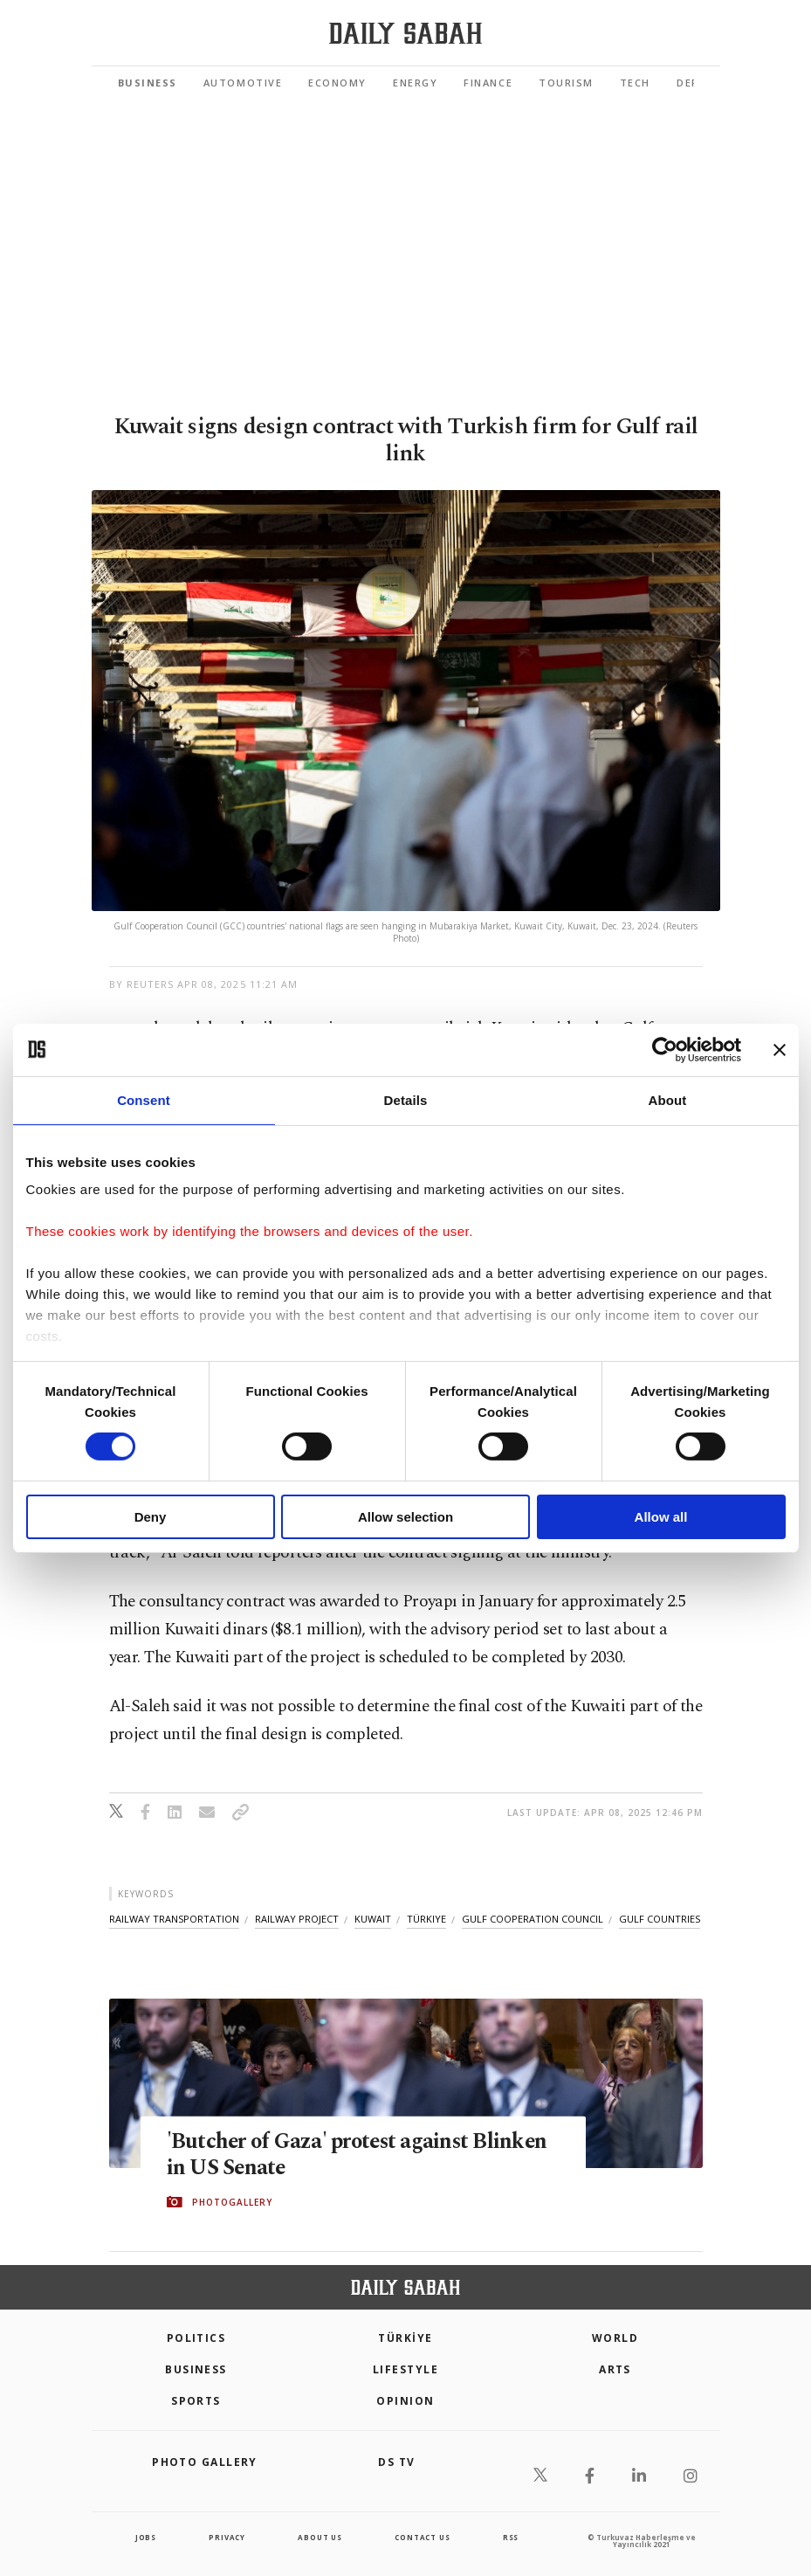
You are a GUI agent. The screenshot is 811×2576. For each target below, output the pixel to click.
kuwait (372, 1918)
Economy (337, 82)
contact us (422, 2537)
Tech (635, 82)
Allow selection (405, 1516)
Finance (488, 82)
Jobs (145, 2537)
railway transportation (174, 1918)
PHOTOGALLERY (232, 2202)
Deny (150, 1516)
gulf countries (659, 1918)
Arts (615, 2369)
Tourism (566, 82)
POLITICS (196, 2338)
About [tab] (668, 1099)
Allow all (661, 1516)
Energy (415, 82)
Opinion (405, 2400)
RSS (511, 2537)
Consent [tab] (143, 1099)
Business (147, 82)
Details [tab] (406, 1099)
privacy (227, 2537)
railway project (297, 1918)
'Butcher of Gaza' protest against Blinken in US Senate (360, 2154)
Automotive (242, 82)
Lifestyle (405, 2369)
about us (319, 2537)
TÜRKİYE (405, 2338)
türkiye (426, 1918)
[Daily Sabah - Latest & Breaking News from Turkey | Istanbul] (405, 34)
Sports (196, 2400)
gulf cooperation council (532, 1918)
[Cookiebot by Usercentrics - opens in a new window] (664, 1049)
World (615, 2338)
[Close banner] (779, 1049)
